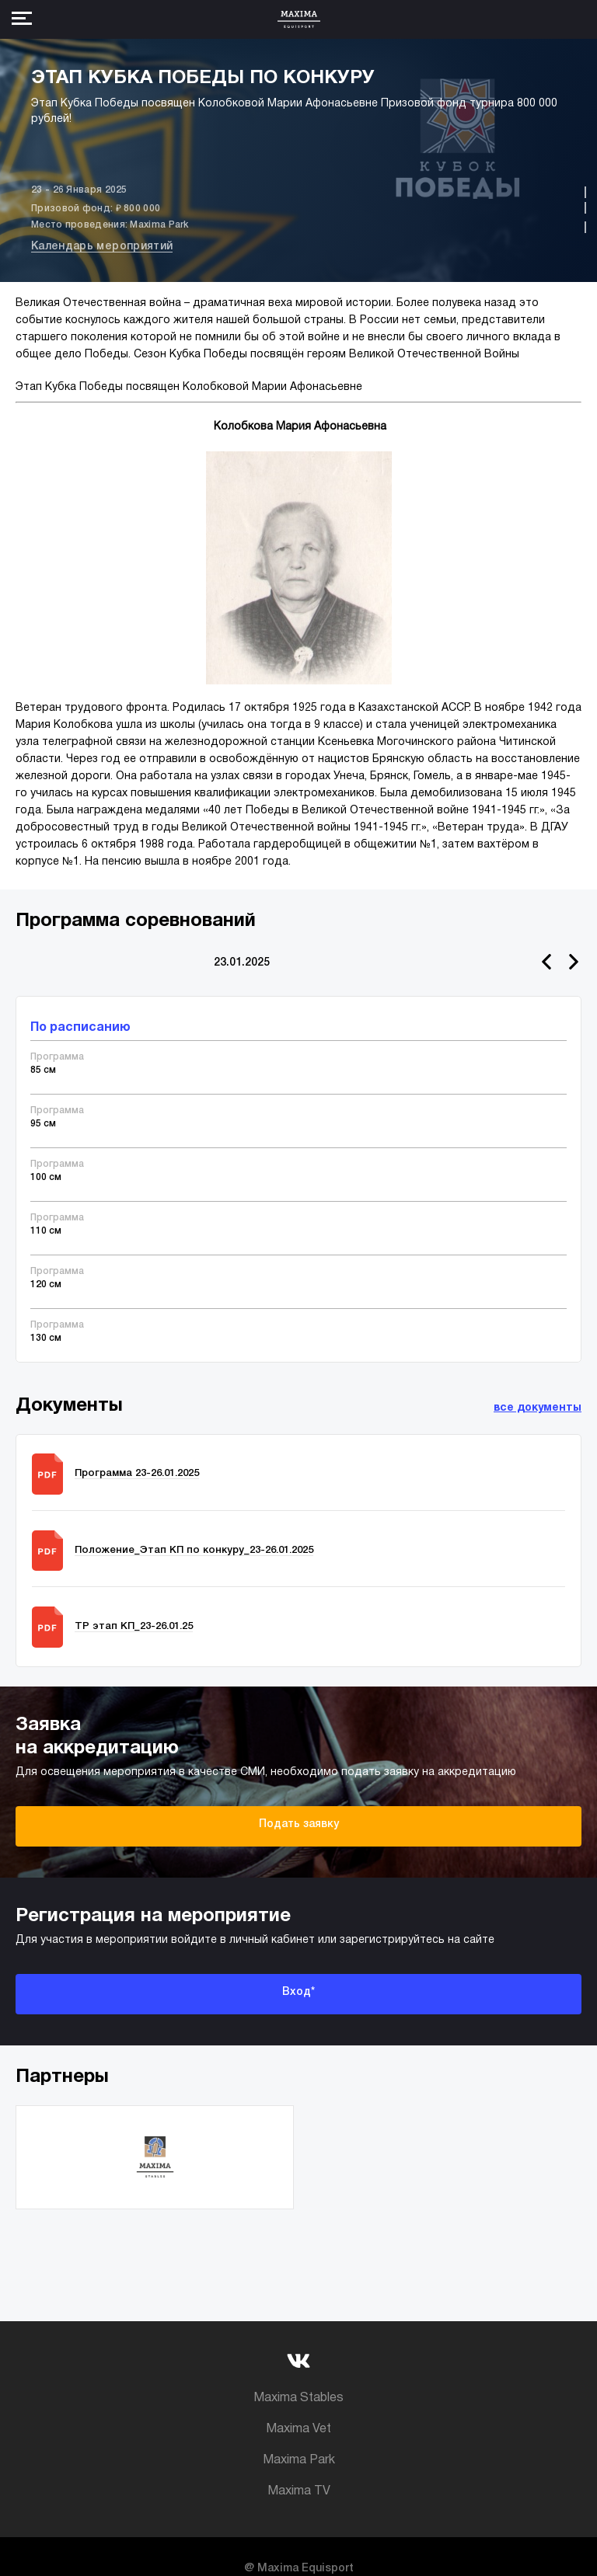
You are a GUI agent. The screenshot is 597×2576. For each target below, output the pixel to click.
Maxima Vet (298, 2429)
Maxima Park (299, 2460)
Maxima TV (298, 2491)
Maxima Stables (298, 2398)
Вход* (298, 1992)
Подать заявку (299, 1824)
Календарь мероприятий (102, 247)
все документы (537, 1408)
